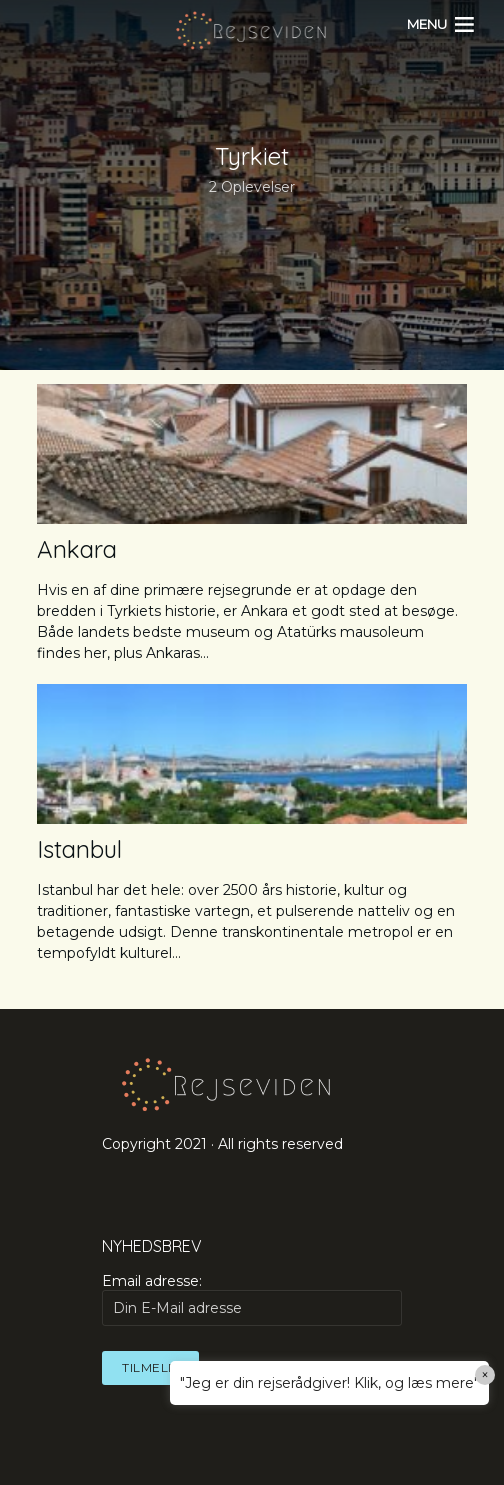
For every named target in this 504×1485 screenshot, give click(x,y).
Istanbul (79, 849)
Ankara (77, 549)
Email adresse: (252, 1299)
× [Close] (485, 1375)
